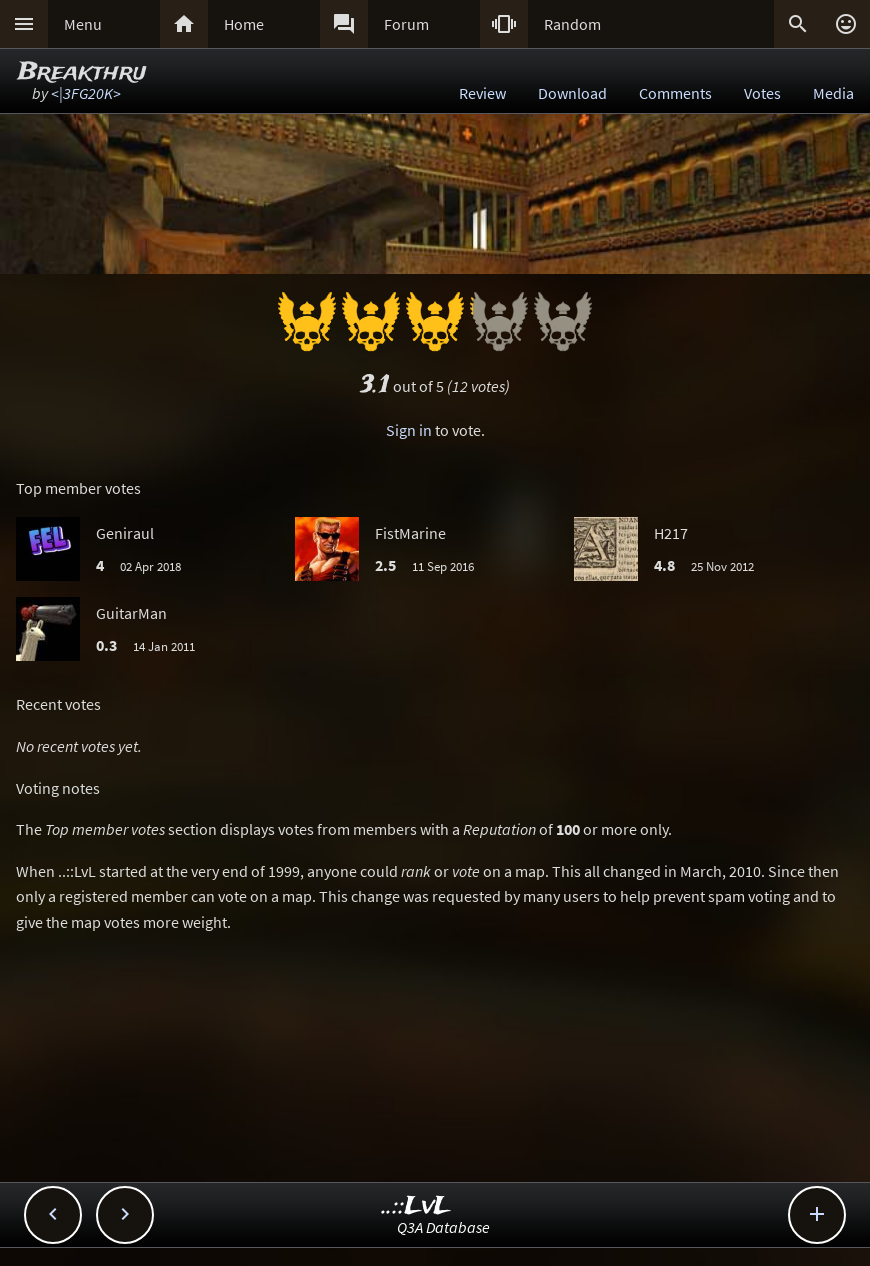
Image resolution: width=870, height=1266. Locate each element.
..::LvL (416, 1206)
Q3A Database (443, 1227)
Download (572, 93)
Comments (675, 93)
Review (482, 93)
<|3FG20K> (86, 93)
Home (244, 24)
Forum (406, 24)
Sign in (409, 430)
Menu (83, 24)
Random (572, 24)
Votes (762, 93)
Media (833, 93)
